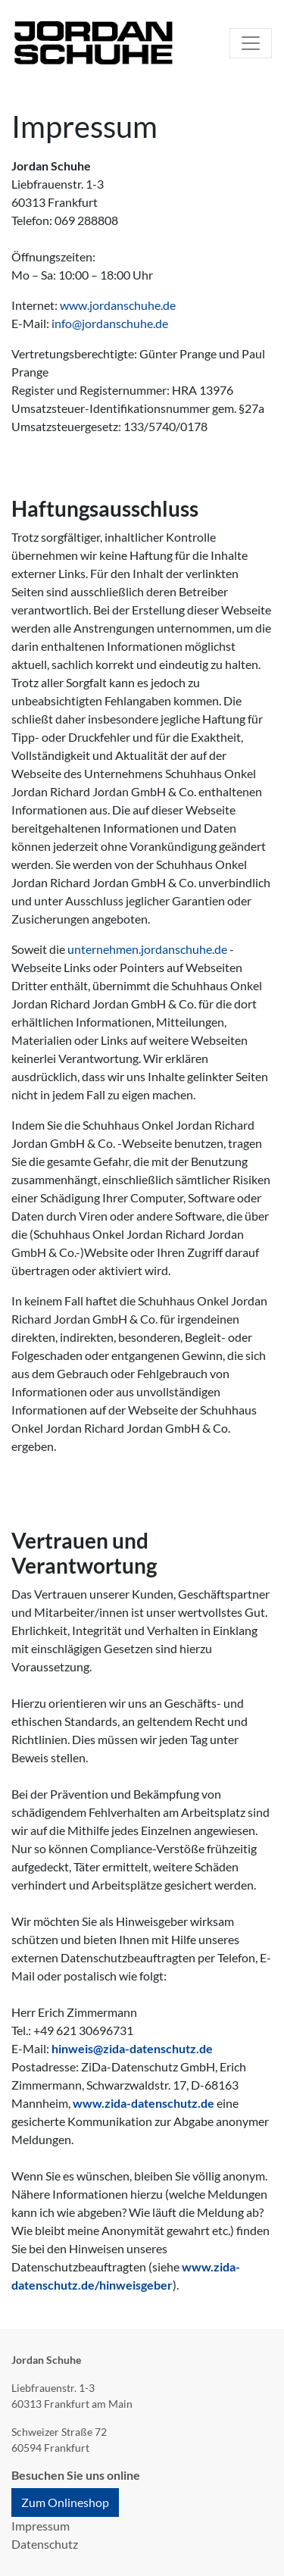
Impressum (40, 2525)
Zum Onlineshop (65, 2502)
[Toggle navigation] (250, 43)
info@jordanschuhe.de (109, 323)
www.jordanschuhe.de (118, 305)
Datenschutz (44, 2544)
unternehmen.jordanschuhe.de (147, 949)
